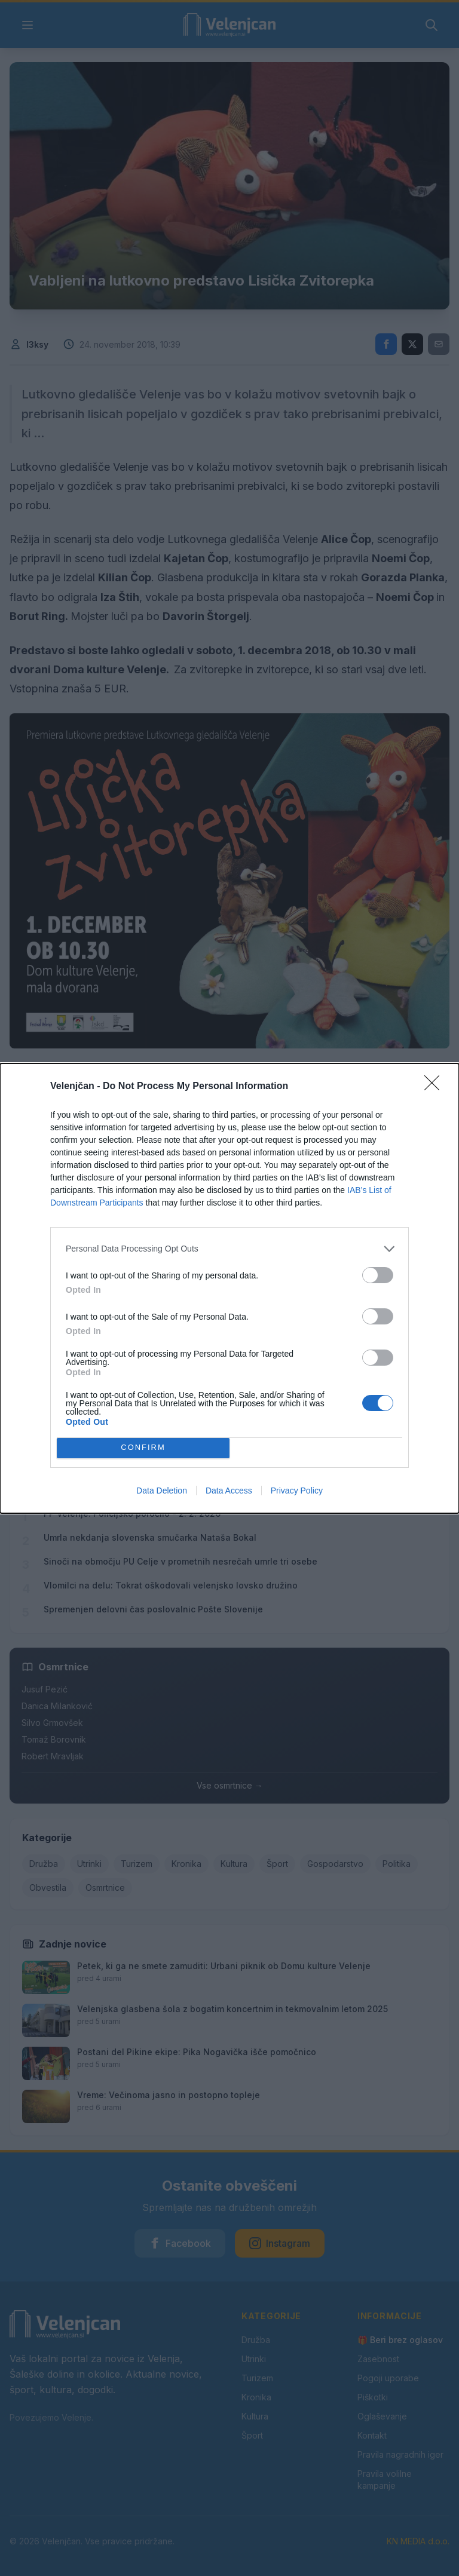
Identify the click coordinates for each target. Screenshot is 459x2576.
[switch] (377, 1275)
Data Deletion (161, 1490)
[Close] (435, 1086)
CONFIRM (143, 1447)
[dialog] (229, 1288)
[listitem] (229, 1249)
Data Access (229, 1490)
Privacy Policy (297, 1490)
